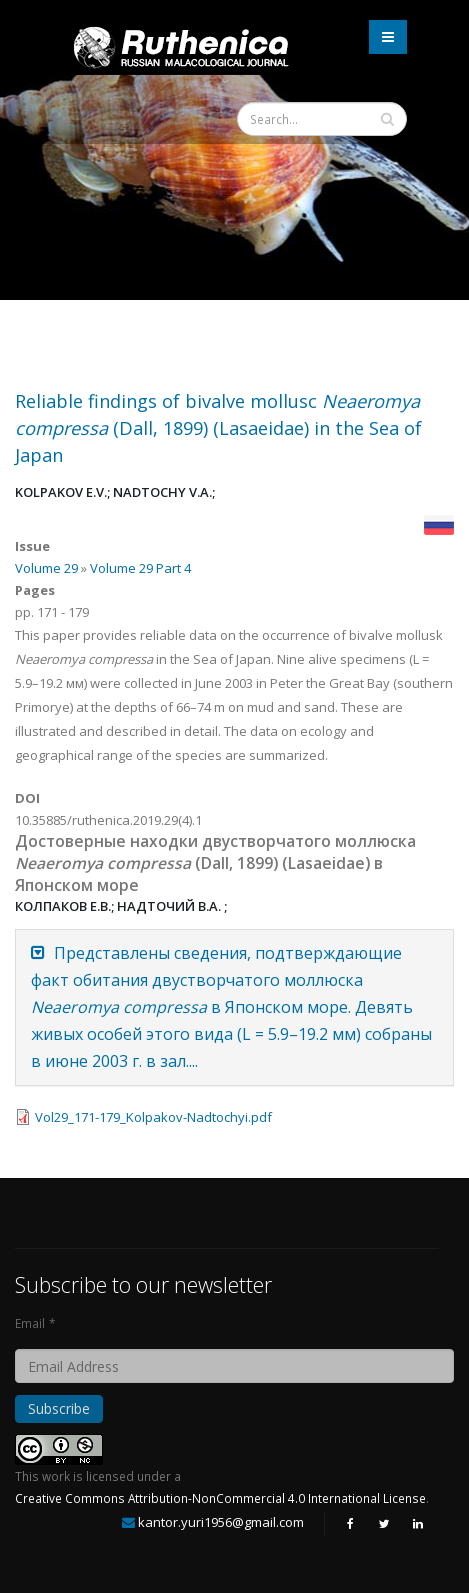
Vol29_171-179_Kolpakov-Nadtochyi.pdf (153, 1117)
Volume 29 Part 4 (140, 568)
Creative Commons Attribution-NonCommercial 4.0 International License (220, 1498)
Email (30, 1323)
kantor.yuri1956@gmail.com (221, 1522)
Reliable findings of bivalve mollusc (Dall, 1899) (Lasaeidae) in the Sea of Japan (218, 428)
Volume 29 (46, 568)
